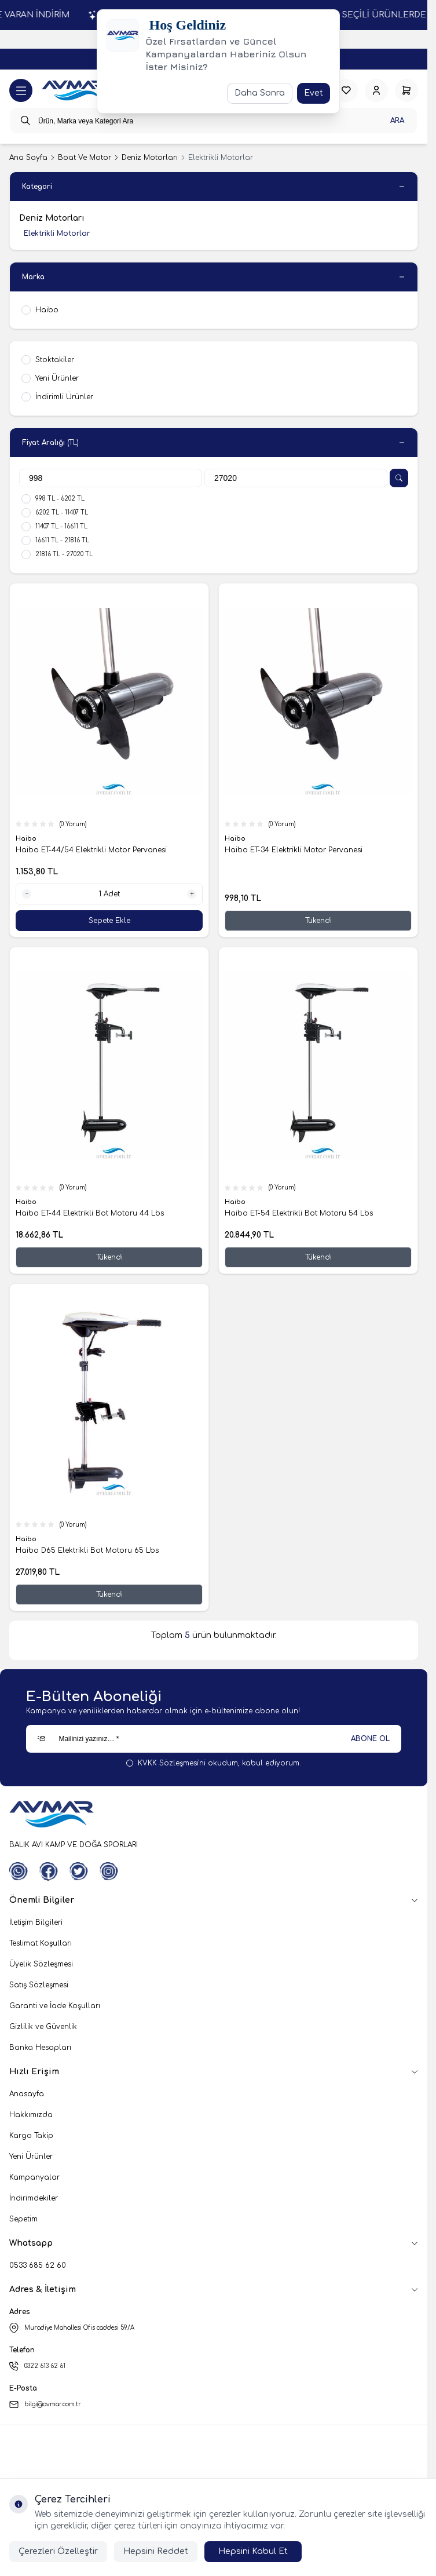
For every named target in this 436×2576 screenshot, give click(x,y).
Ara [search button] (397, 120)
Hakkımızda (31, 2115)
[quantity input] (109, 894)
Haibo (27, 838)
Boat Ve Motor (84, 158)
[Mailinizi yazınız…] (213, 1739)
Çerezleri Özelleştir (58, 2551)
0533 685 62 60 (37, 2265)
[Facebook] (48, 1871)
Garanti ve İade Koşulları (54, 2006)
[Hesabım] (376, 90)
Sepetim (23, 2219)
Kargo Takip (31, 2136)
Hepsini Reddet (155, 2551)
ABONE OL (370, 1739)
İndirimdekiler (33, 2198)
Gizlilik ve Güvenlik (43, 2027)
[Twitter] (78, 1871)
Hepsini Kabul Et (253, 2551)
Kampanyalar (34, 2177)
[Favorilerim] (346, 90)
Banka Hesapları (40, 2048)
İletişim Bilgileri (36, 1922)
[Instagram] (109, 1871)
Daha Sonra (260, 93)
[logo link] (74, 90)
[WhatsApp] (18, 1871)
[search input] (213, 120)
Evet (313, 93)
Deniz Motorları (150, 158)
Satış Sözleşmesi (38, 1985)
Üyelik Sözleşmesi (41, 1964)
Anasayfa (26, 2094)
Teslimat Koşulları (40, 1943)
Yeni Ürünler (31, 2156)
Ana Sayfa (28, 158)
